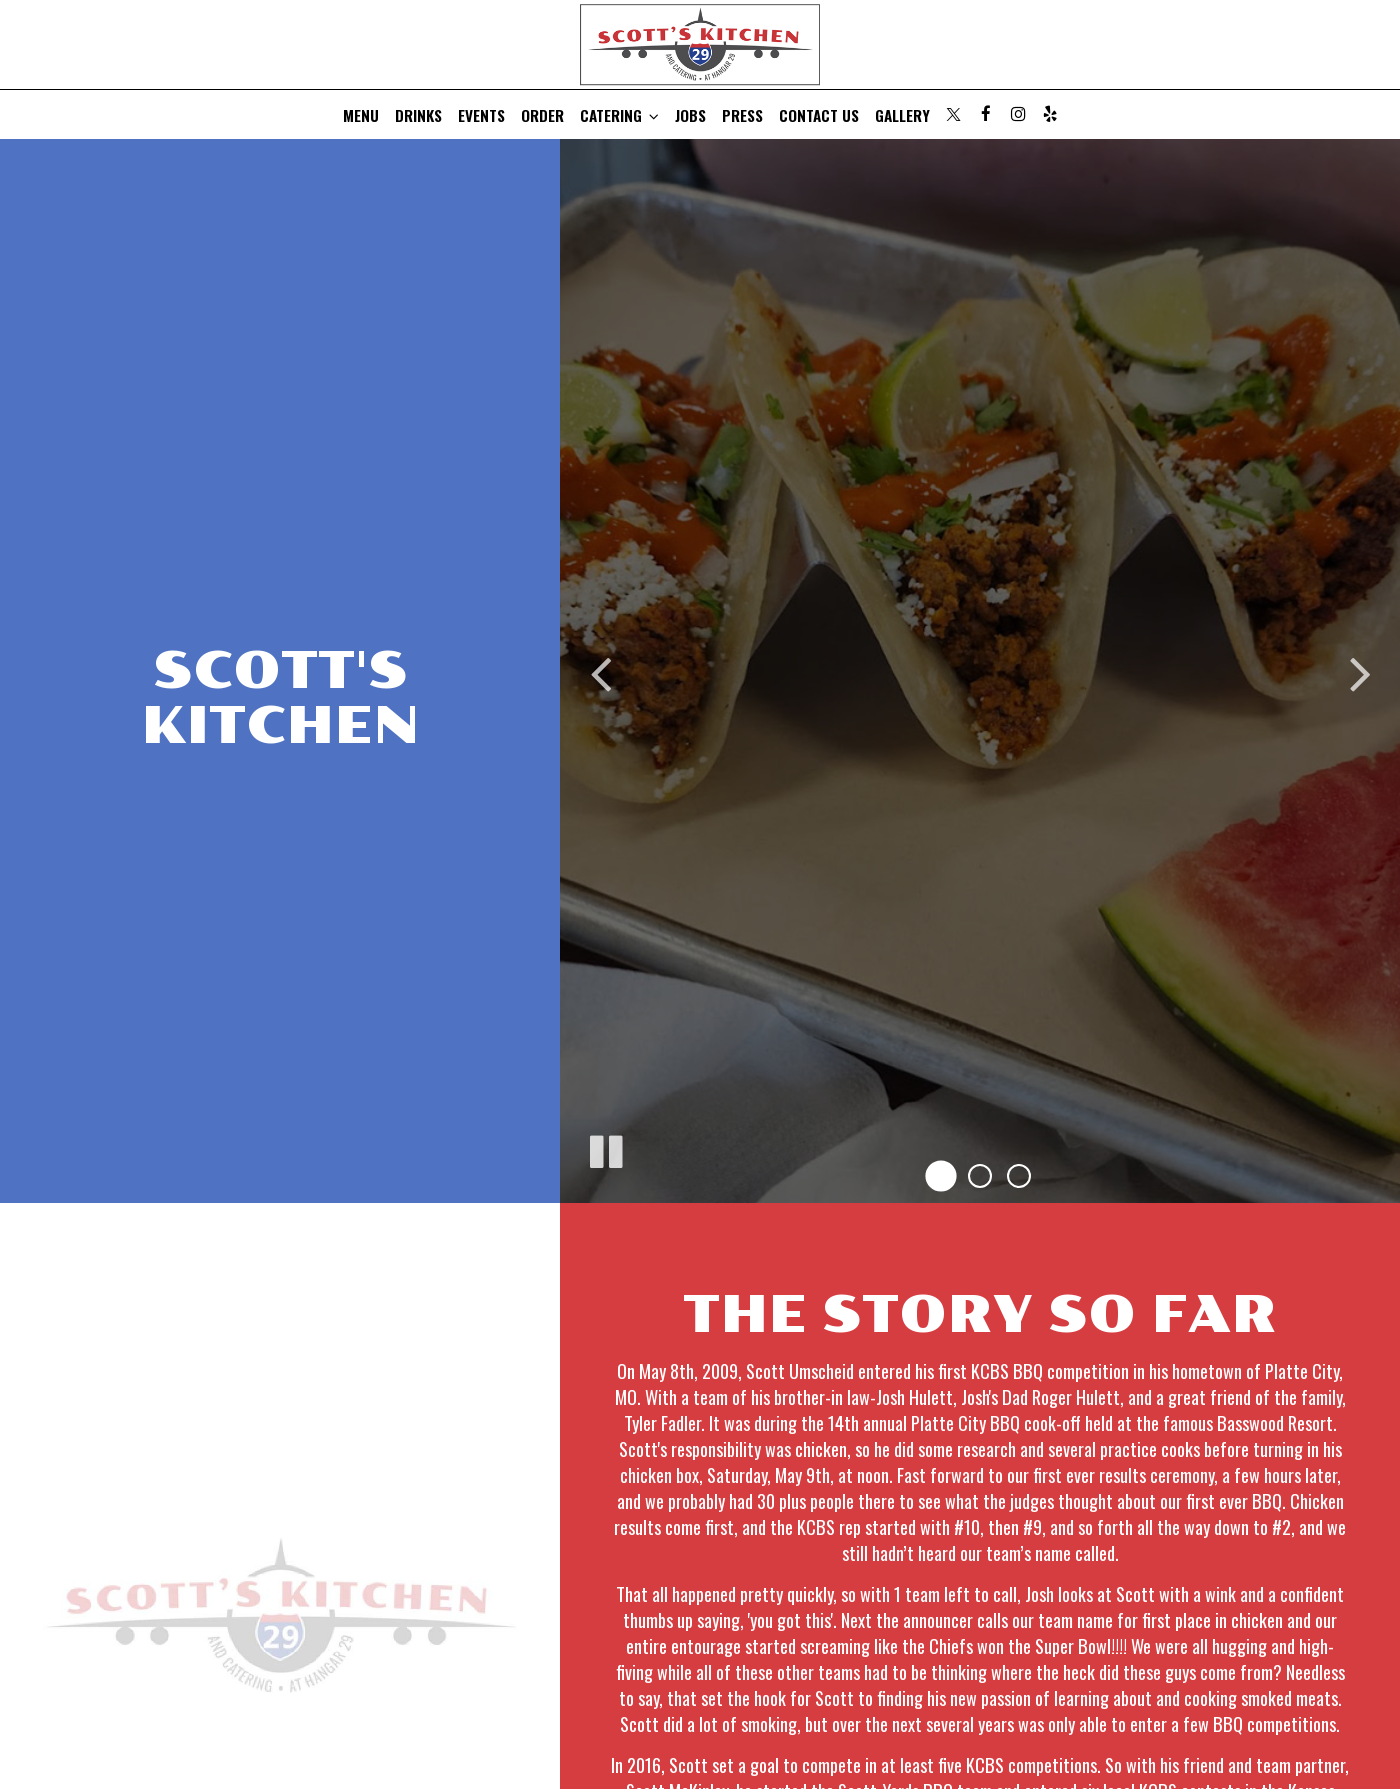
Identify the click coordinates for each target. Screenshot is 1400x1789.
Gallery (902, 115)
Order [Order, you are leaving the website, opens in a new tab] (542, 115)
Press (742, 115)
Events (481, 115)
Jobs (690, 115)
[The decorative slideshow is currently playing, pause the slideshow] (605, 1148)
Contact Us (819, 115)
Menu (361, 115)
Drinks (418, 115)
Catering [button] (619, 115)
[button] (940, 1176)
